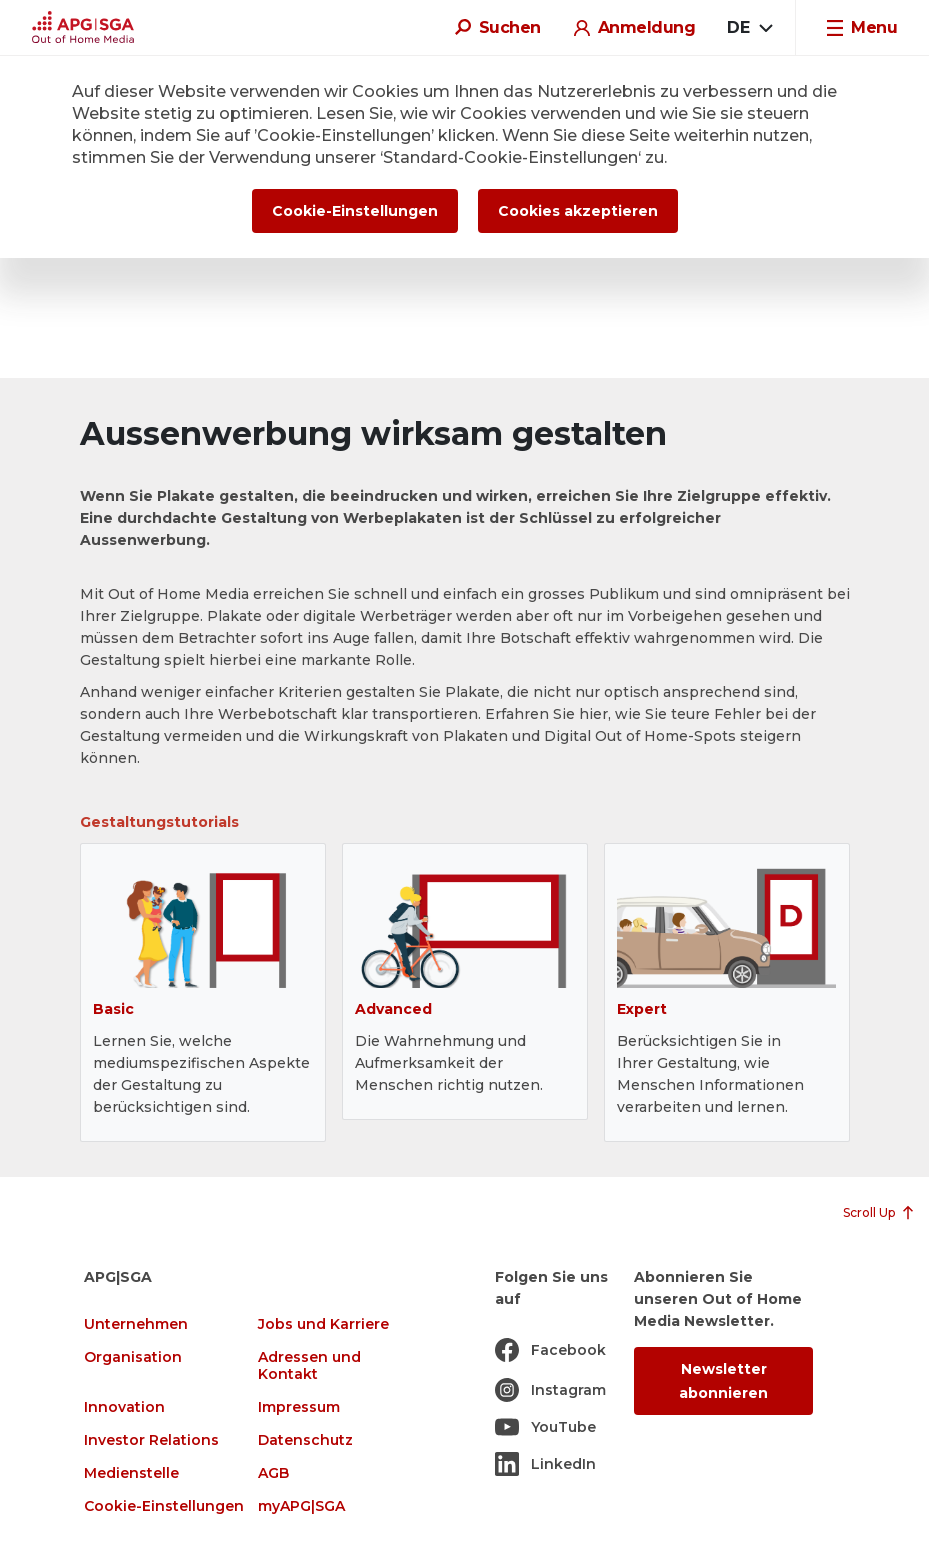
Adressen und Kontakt (309, 1366)
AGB (273, 1473)
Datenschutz (305, 1440)
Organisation (133, 1357)
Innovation (124, 1407)
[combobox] (749, 28)
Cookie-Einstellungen (164, 1506)
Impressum (299, 1407)
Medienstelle (131, 1473)
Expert (642, 1009)
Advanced (393, 1009)
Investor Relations (151, 1440)
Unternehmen (136, 1324)
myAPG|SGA (301, 1506)
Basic (113, 1009)
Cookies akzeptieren (578, 211)
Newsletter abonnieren (723, 1381)
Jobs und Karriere (323, 1324)
